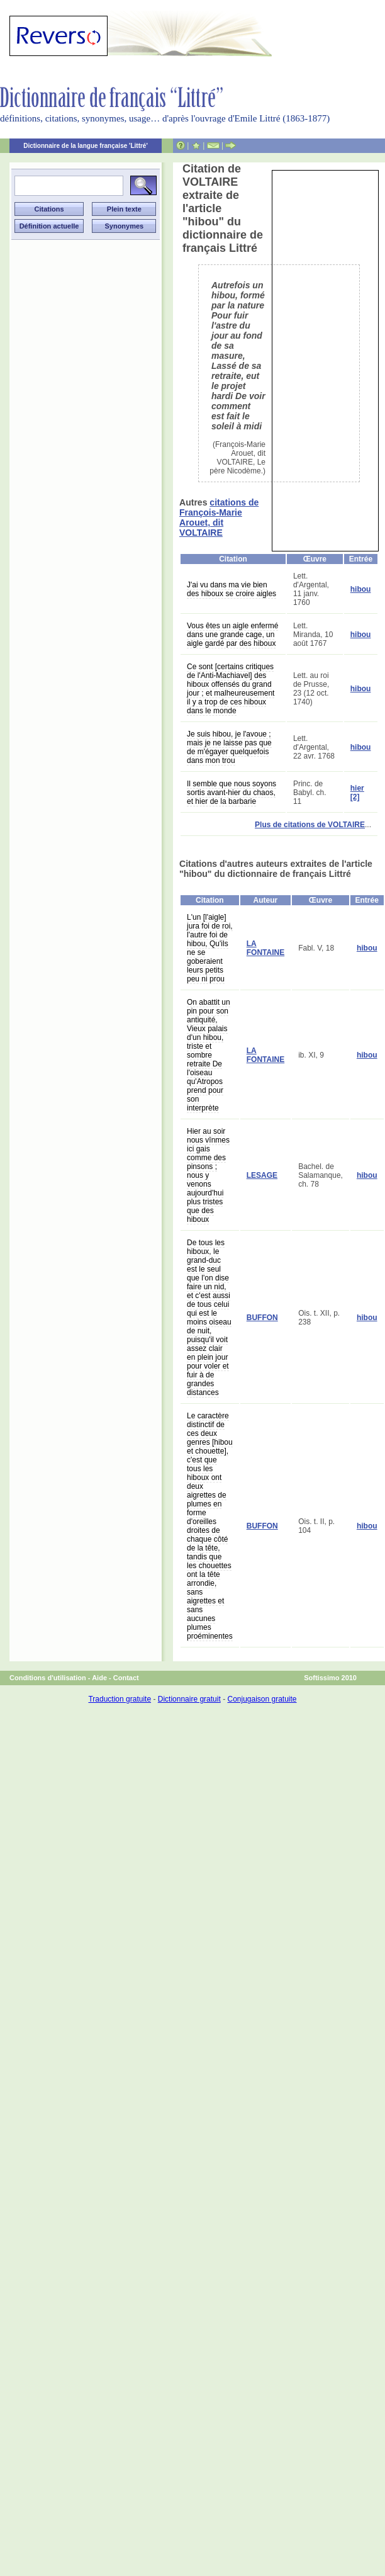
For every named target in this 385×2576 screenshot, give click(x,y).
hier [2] (357, 792)
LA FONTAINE (265, 948)
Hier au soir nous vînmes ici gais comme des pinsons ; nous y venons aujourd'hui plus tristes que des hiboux (208, 1175)
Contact (126, 1677)
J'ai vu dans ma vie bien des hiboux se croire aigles (231, 589)
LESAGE (262, 1175)
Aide (99, 1677)
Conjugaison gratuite (261, 1699)
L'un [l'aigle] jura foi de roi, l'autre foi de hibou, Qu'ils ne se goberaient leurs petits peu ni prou (210, 948)
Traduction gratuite (119, 1699)
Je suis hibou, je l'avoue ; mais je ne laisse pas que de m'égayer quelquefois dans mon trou (229, 747)
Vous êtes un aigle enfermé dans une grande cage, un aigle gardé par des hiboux (232, 634)
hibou (360, 589)
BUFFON (262, 1317)
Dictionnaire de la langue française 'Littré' (85, 145)
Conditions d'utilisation (47, 1677)
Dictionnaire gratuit (189, 1699)
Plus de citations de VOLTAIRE (310, 824)
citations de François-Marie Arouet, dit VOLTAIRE (219, 517)
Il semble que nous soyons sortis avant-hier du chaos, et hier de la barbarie (231, 792)
